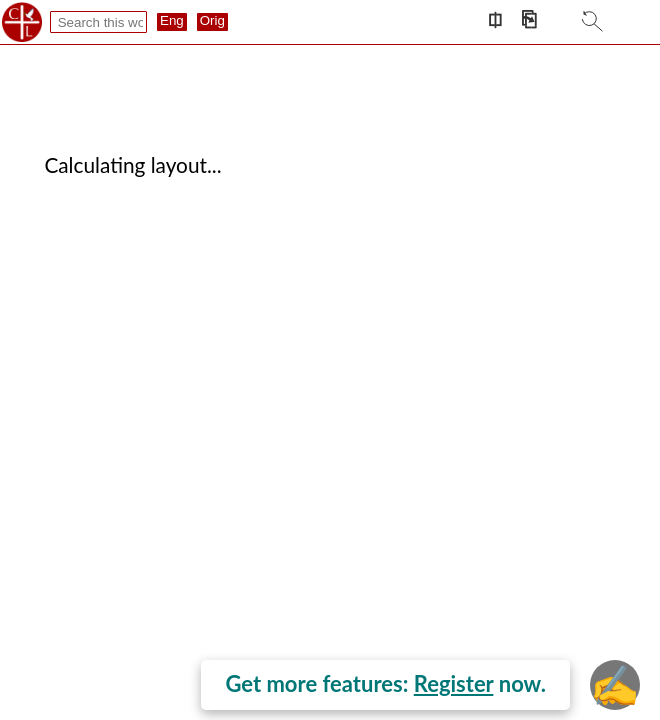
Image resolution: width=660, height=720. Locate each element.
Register (454, 683)
